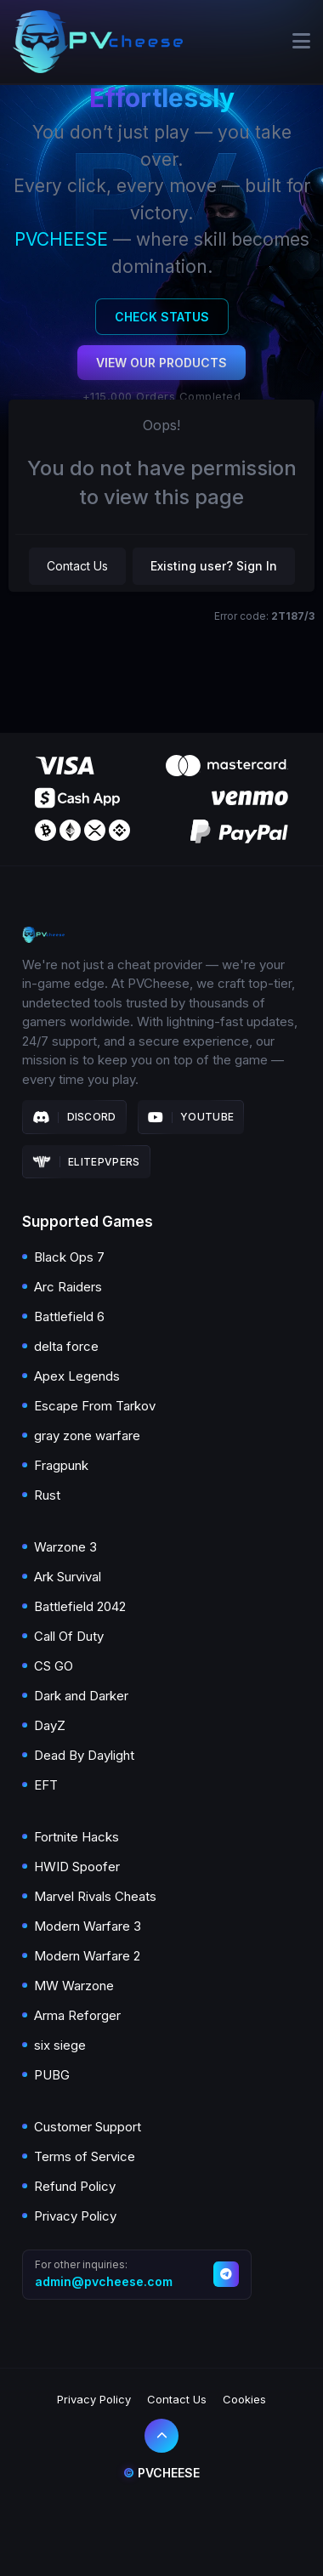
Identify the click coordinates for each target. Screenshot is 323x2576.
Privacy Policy (75, 2216)
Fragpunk (61, 1465)
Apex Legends (77, 1376)
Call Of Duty (69, 1636)
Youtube (191, 1117)
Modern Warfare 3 (87, 1926)
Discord (74, 1117)
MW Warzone (74, 1985)
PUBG (52, 2074)
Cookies (244, 2399)
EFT (46, 1785)
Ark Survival (67, 1576)
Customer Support (87, 2126)
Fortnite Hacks (76, 1836)
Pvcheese (161, 2472)
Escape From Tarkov (95, 1405)
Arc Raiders (68, 1286)
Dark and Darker (81, 1695)
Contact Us (77, 566)
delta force (66, 1346)
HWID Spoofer (77, 1866)
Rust (47, 1495)
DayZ (49, 1725)
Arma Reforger (77, 2015)
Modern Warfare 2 (87, 1955)
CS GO (53, 1666)
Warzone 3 (65, 1546)
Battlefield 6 (69, 1316)
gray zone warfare (87, 1435)
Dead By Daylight (84, 1755)
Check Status (162, 316)
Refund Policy (75, 2186)
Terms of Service (84, 2156)
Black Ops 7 (69, 1257)
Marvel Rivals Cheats (95, 1896)
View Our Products (161, 362)
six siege (60, 2045)
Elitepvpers (86, 1162)
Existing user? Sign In (213, 566)
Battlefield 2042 (80, 1606)
